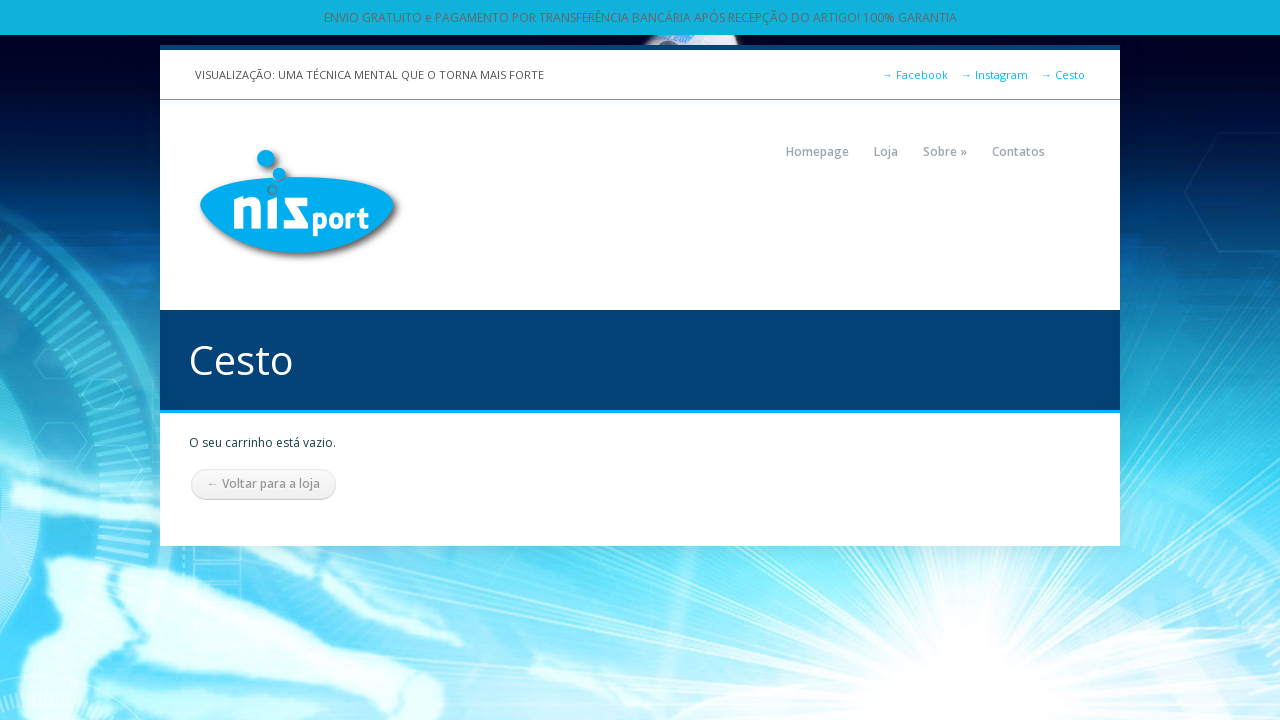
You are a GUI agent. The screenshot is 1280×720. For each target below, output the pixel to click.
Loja (886, 151)
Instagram (994, 74)
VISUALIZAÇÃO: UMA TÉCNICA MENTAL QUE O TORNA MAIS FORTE (369, 74)
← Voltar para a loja (263, 483)
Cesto (1063, 74)
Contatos (1018, 151)
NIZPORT (300, 205)
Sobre (945, 151)
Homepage (817, 151)
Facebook (915, 74)
